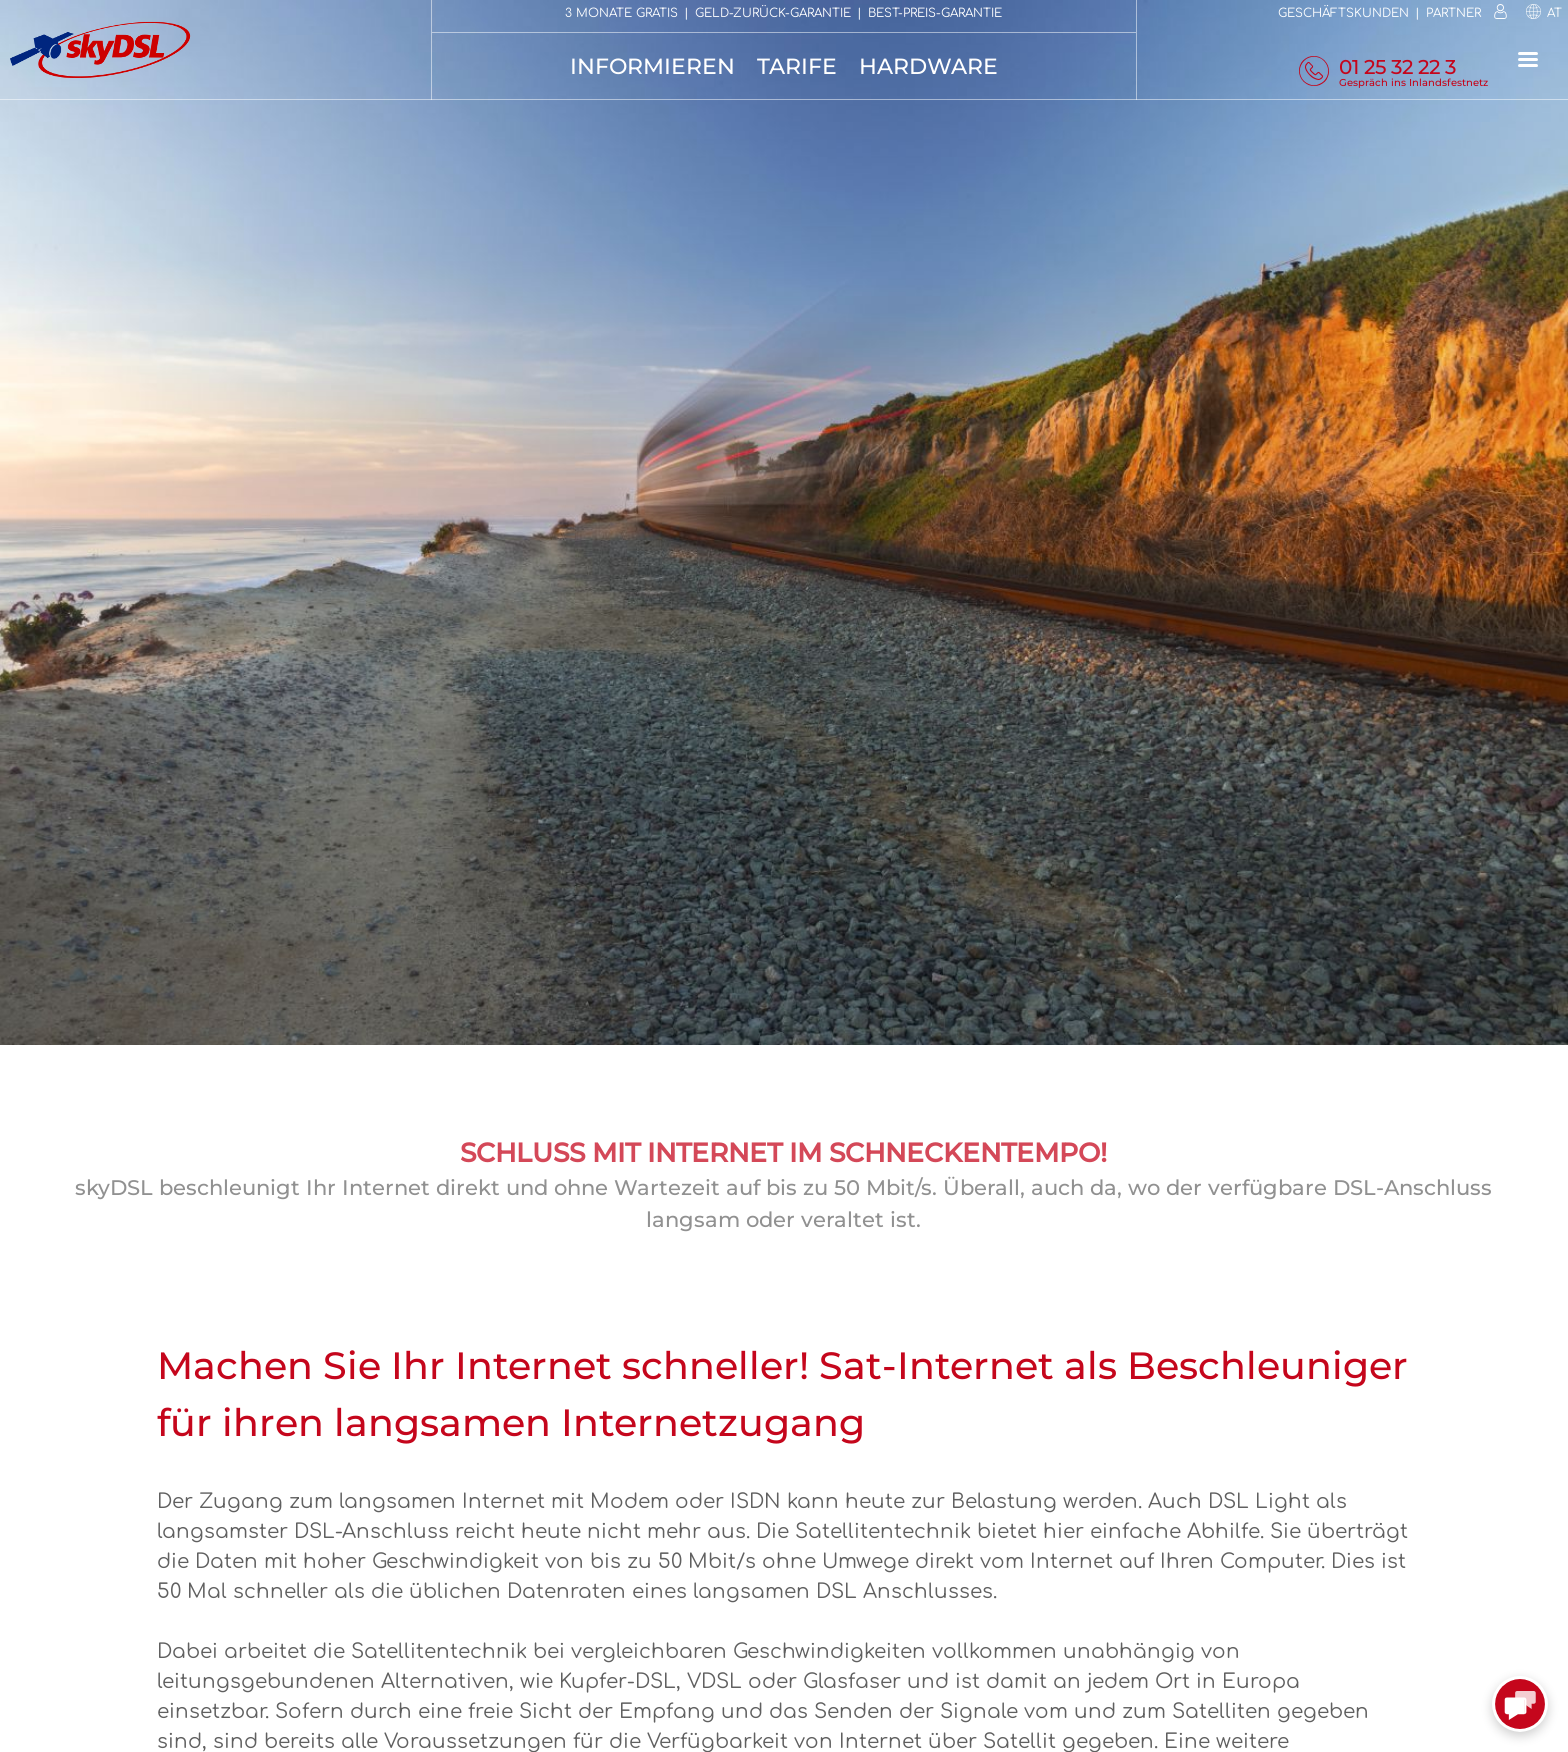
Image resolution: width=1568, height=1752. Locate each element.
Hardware (928, 66)
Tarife (797, 66)
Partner (1453, 13)
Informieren (652, 66)
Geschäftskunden (1343, 13)
